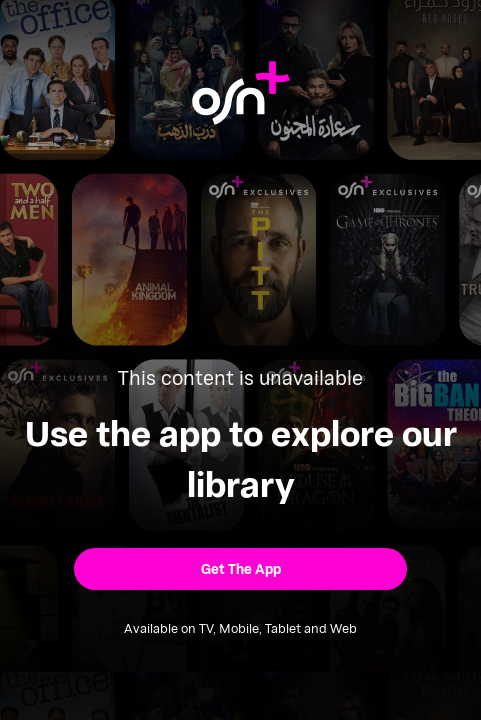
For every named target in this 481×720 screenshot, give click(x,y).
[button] (241, 569)
